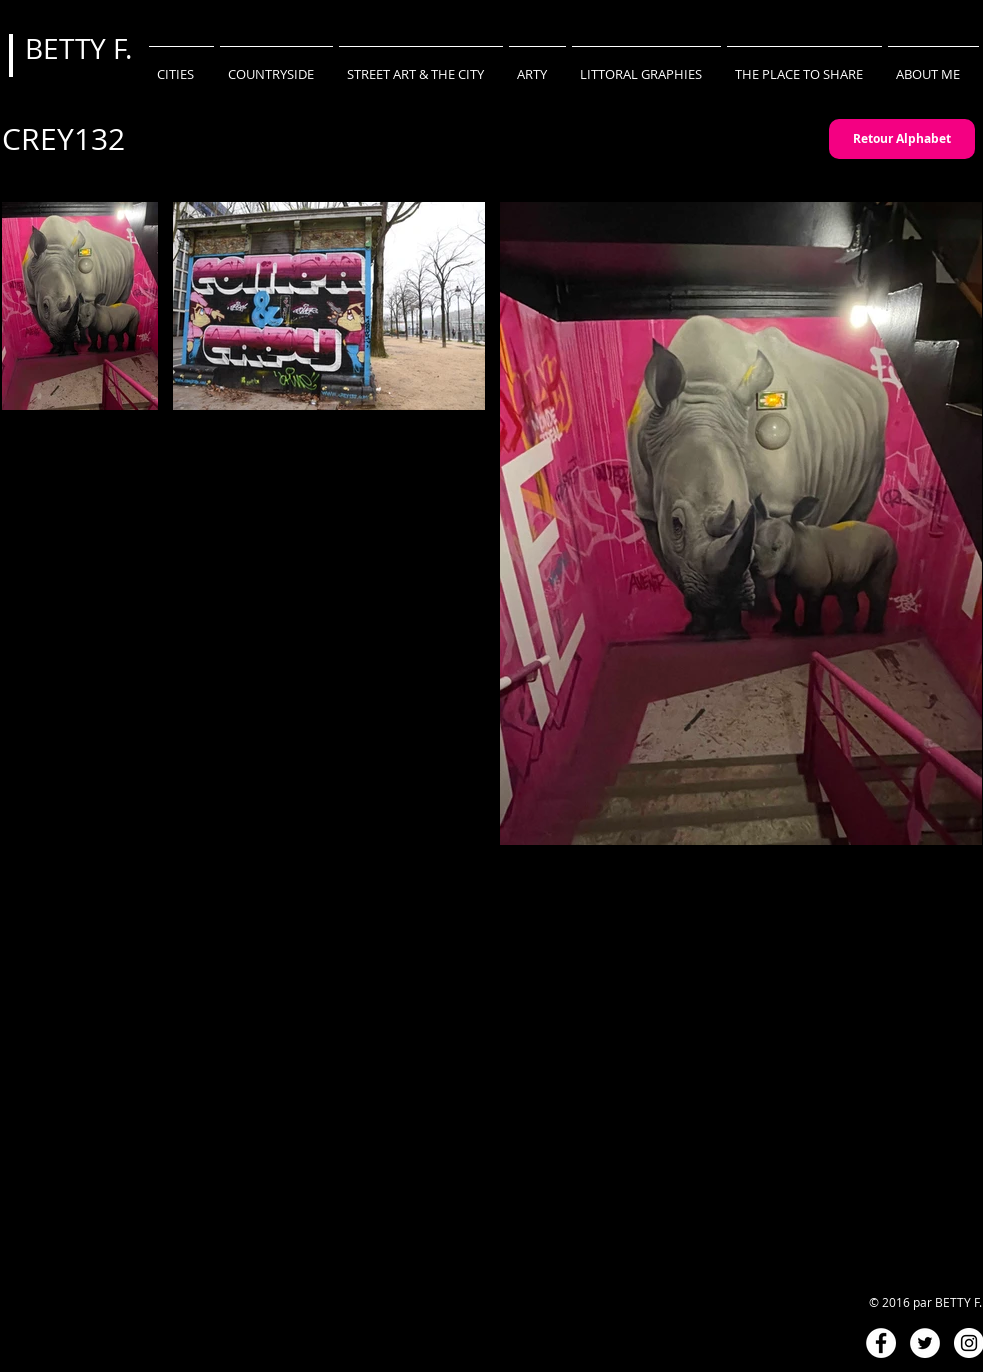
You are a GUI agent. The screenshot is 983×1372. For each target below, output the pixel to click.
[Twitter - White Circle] (925, 1343)
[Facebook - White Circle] (881, 1343)
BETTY (69, 48)
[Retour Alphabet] (902, 139)
